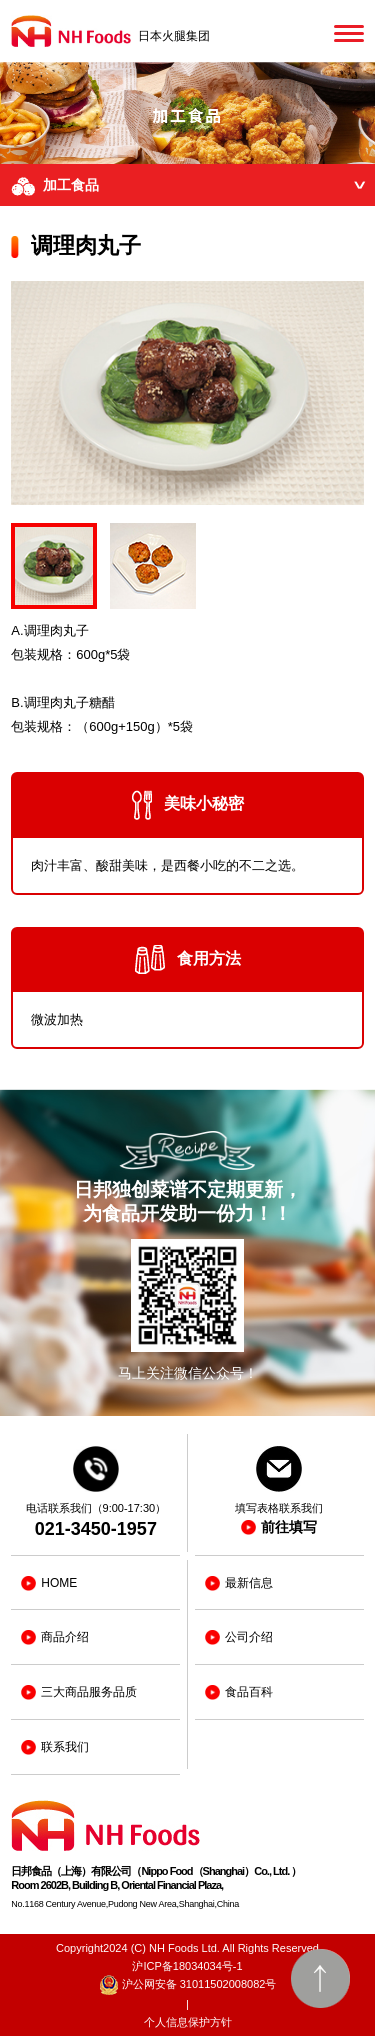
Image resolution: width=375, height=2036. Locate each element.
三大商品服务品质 (79, 1692)
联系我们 (55, 1747)
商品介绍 (55, 1637)
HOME (49, 1583)
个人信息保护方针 (188, 2022)
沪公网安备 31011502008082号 (188, 1985)
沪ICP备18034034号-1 (187, 1966)
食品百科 (239, 1692)
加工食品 (193, 186)
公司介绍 (239, 1637)
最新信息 (239, 1583)
